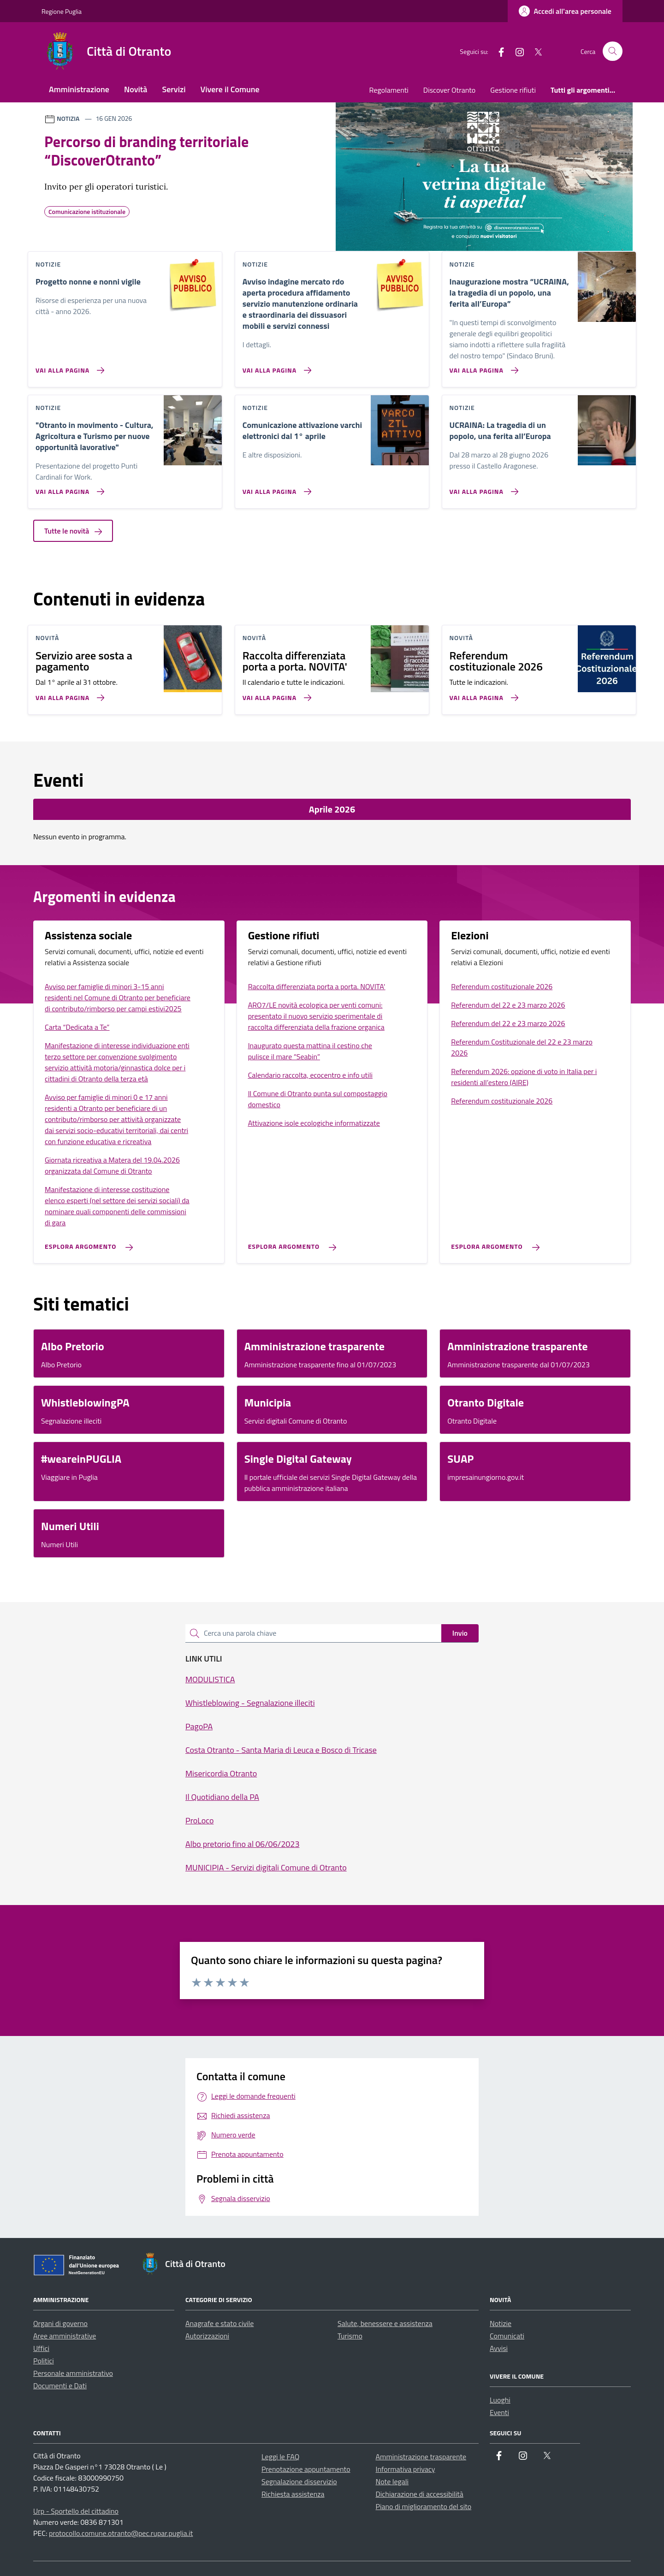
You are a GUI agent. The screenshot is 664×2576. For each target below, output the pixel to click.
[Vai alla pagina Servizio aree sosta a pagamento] (68, 694)
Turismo (350, 2335)
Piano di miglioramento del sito (424, 2506)
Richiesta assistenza (293, 2493)
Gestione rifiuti (513, 89)
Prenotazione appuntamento (305, 2469)
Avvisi (499, 2348)
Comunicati (507, 2335)
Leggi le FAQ (280, 2456)
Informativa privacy (405, 2469)
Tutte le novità (73, 530)
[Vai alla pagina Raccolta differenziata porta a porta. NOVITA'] (275, 694)
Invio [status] (460, 1632)
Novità (135, 89)
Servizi (173, 89)
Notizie (500, 2323)
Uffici (41, 2348)
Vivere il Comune (230, 89)
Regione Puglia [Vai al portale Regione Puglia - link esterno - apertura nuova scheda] (62, 11)
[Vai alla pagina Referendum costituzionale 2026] (482, 694)
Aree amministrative (64, 2335)
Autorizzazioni (207, 2335)
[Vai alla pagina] (68, 488)
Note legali (392, 2481)
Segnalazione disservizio (299, 2481)
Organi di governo (60, 2323)
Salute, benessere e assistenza (385, 2323)
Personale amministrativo (73, 2373)
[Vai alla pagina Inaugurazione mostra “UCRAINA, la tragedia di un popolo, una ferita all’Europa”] (482, 366)
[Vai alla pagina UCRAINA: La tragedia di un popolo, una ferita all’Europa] (482, 488)
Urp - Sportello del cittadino (76, 2511)
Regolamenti (389, 89)
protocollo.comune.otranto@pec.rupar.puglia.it (121, 2533)
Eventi (499, 2412)
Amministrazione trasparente (421, 2456)
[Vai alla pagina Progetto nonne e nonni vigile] (68, 366)
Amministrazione (79, 89)
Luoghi (500, 2399)
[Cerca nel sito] (612, 51)
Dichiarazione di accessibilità (419, 2493)
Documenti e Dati (60, 2385)
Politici (43, 2360)
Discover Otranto (449, 89)
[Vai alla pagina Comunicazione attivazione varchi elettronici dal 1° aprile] (275, 488)
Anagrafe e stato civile (219, 2323)
